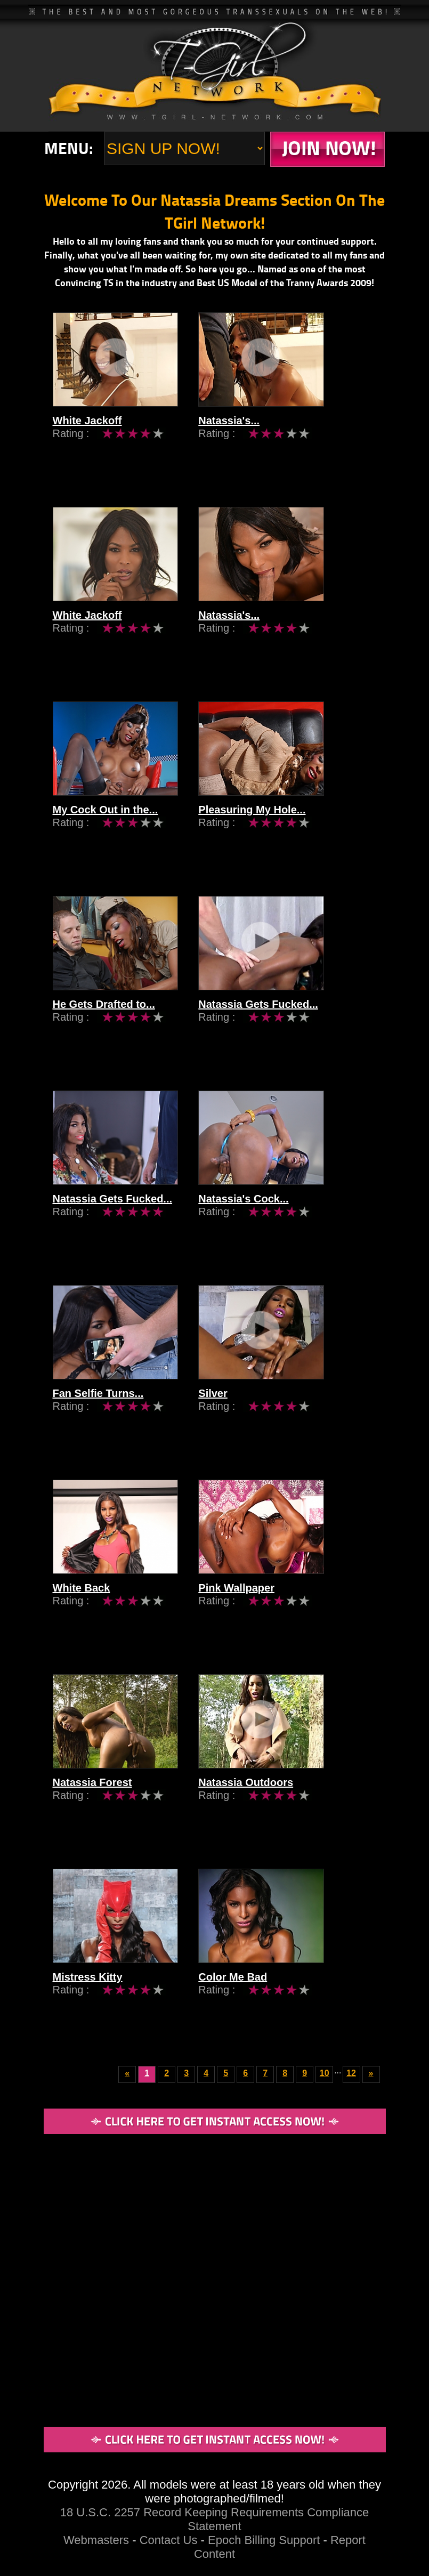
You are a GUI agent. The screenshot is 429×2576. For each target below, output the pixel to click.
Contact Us (169, 2540)
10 (324, 2073)
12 (351, 2073)
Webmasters (96, 2540)
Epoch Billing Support (265, 2540)
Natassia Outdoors (267, 1798)
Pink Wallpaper (258, 1604)
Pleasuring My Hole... (273, 825)
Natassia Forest (92, 1798)
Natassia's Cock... (265, 1215)
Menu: (68, 147)
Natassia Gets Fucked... (280, 1020)
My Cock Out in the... (105, 825)
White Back (81, 1604)
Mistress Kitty (88, 1993)
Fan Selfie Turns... (98, 1409)
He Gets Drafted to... (104, 1020)
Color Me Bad (254, 1993)
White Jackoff (87, 436)
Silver (234, 1409)
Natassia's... (250, 436)
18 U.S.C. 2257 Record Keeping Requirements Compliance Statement (214, 2519)
